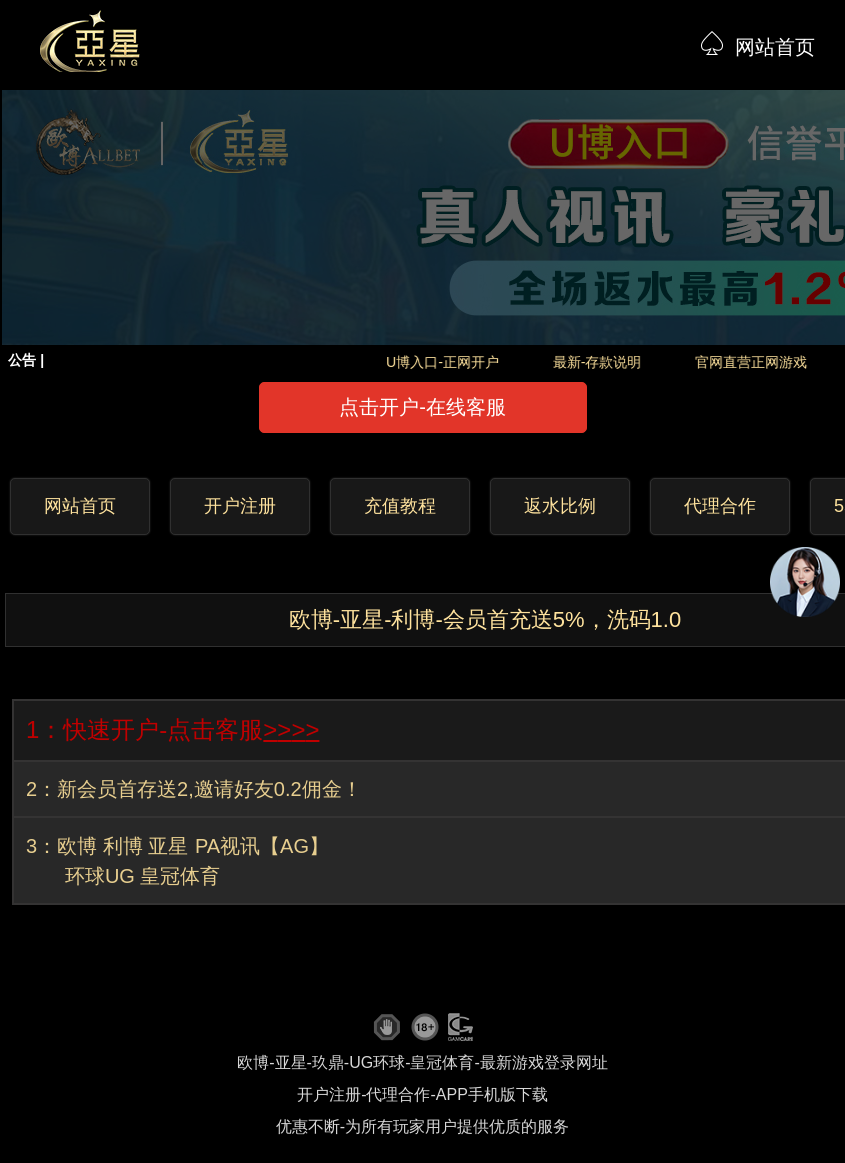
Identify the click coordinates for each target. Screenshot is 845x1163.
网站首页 (775, 47)
